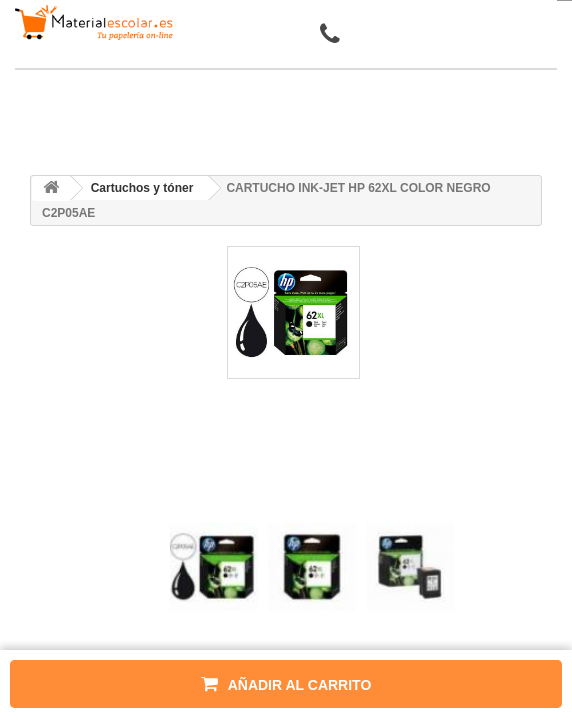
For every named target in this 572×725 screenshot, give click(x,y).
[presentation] (177, 505)
